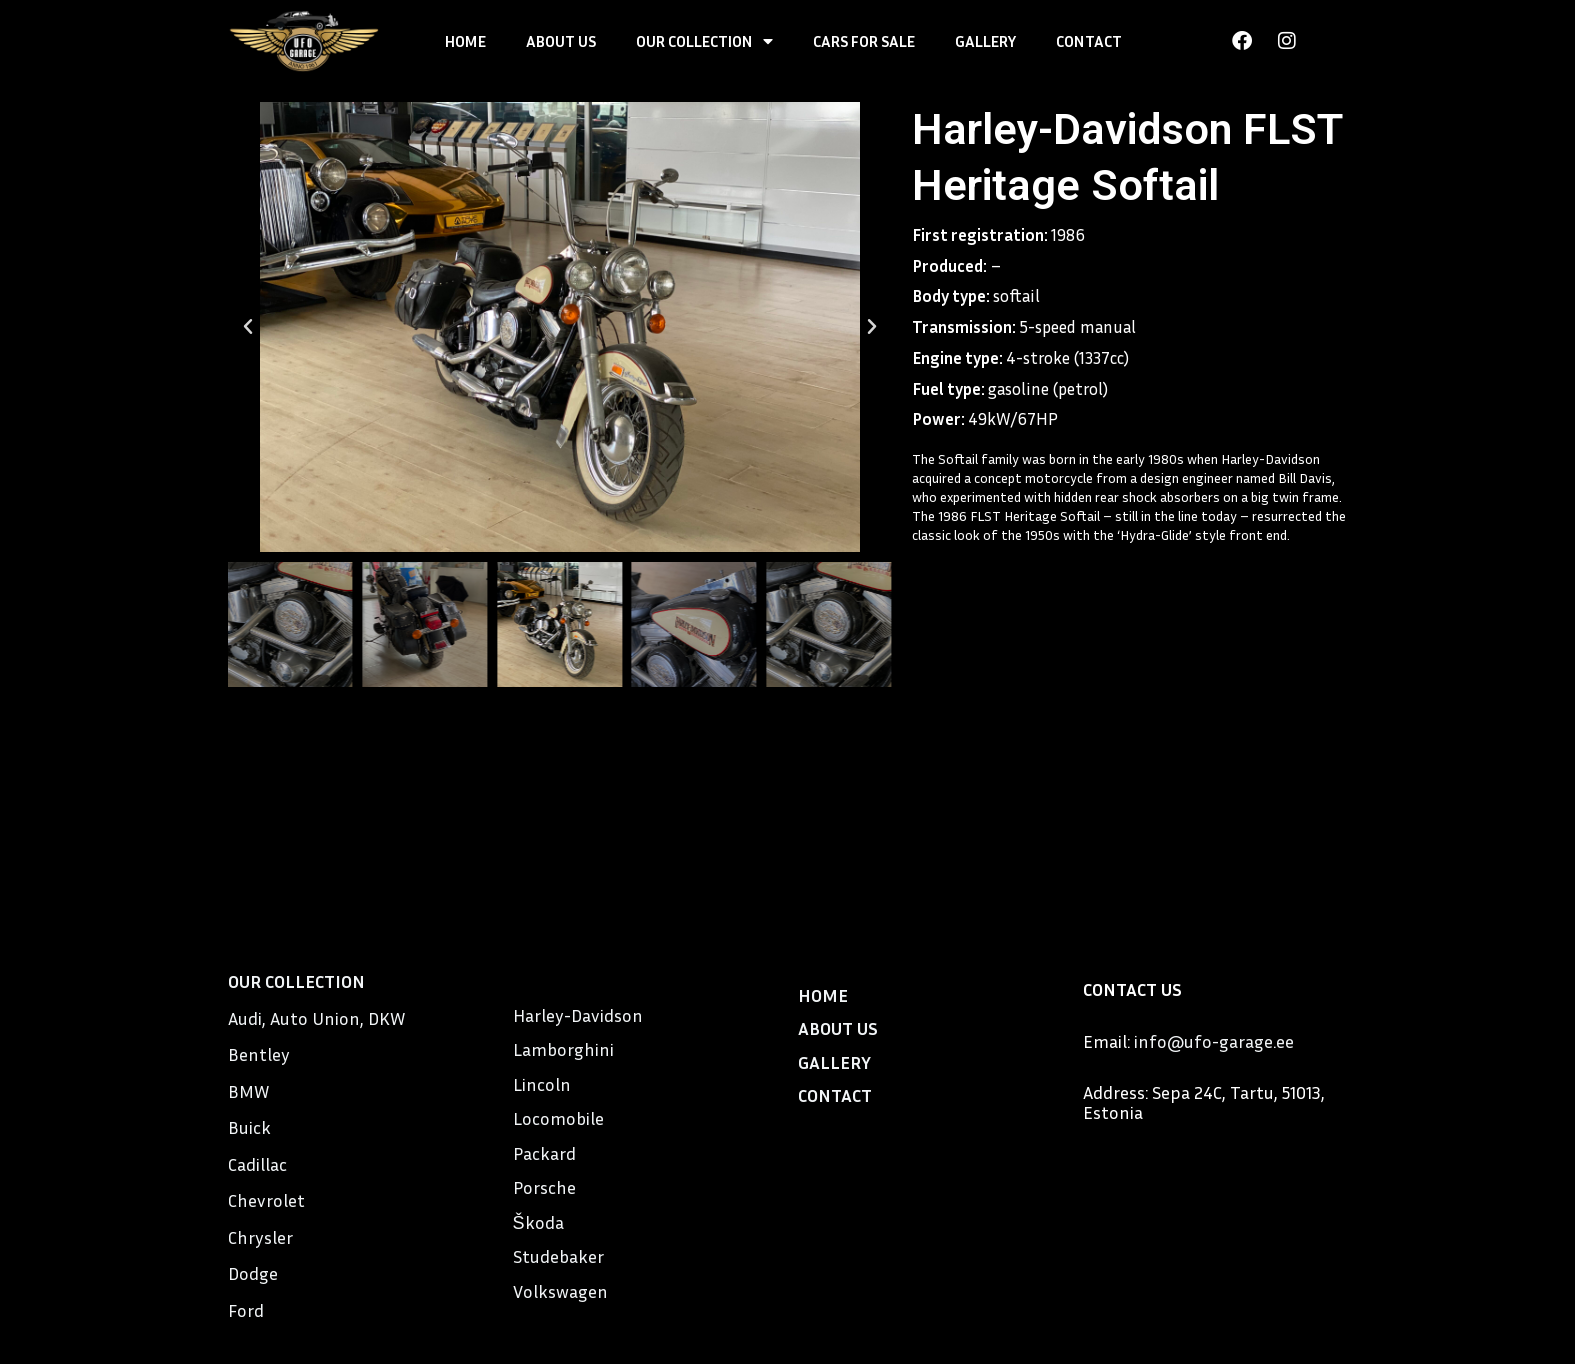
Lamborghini (563, 1049)
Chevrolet (266, 1200)
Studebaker (558, 1256)
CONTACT (1089, 41)
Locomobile (558, 1118)
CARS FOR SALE (864, 41)
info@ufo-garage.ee (1214, 1041)
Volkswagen (560, 1291)
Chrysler (260, 1237)
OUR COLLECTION (704, 41)
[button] (248, 327)
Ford (246, 1310)
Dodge (253, 1273)
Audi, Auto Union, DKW (316, 1018)
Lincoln (542, 1084)
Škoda (538, 1222)
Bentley (259, 1054)
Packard (544, 1153)
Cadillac (257, 1164)
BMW (248, 1091)
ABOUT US (561, 41)
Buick (249, 1127)
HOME (465, 41)
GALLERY (985, 41)
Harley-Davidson (578, 1015)
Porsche (544, 1187)
